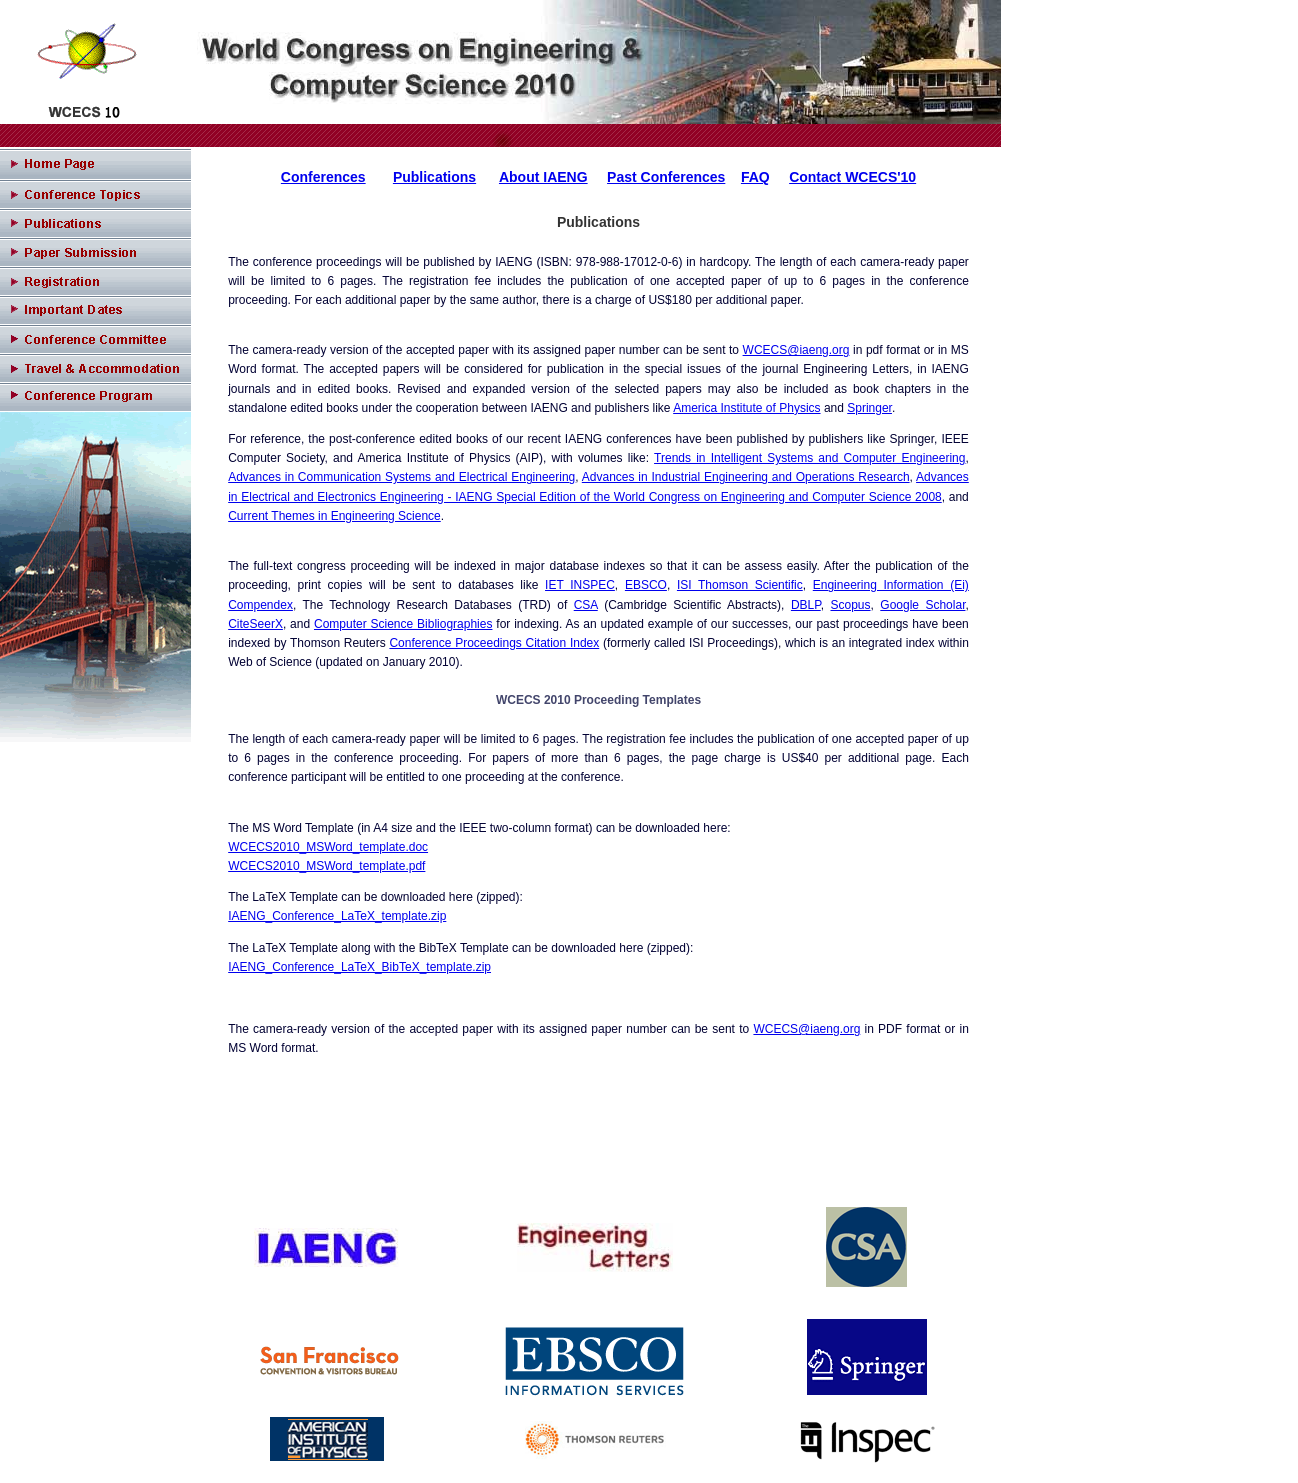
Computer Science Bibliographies (403, 624)
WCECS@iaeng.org (796, 350)
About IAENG (543, 177)
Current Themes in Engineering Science (334, 516)
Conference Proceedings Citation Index (494, 643)
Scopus (850, 605)
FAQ (755, 177)
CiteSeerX (255, 624)
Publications (434, 177)
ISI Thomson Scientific (740, 585)
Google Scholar (922, 605)
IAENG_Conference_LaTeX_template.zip (337, 916)
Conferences (323, 177)
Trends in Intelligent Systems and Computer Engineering (809, 458)
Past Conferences (666, 177)
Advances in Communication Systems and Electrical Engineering (401, 477)
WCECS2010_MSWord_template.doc (328, 847)
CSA (586, 605)
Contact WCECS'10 (852, 177)
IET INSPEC (580, 585)
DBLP (806, 605)
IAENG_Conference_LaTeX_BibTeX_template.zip (359, 967)
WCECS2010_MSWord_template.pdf (326, 866)
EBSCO (646, 585)
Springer (869, 408)
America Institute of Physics (746, 408)
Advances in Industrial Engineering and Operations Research (746, 477)
